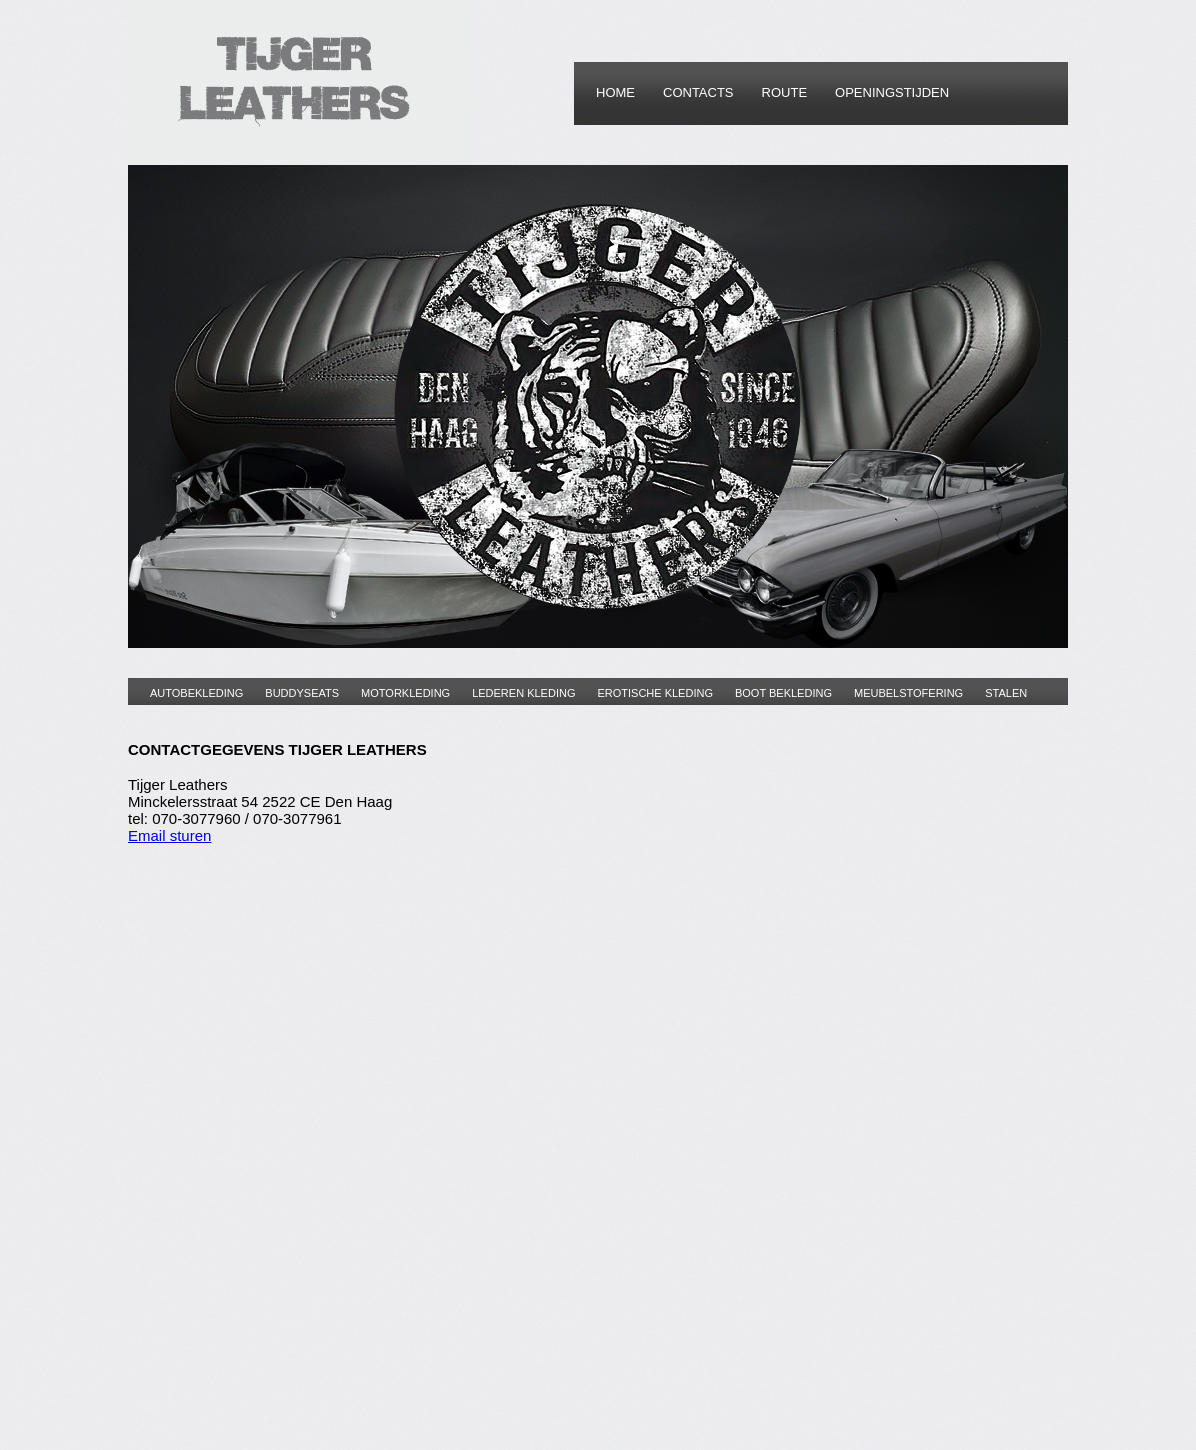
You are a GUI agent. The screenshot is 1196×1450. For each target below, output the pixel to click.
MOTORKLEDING (405, 693)
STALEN (1006, 693)
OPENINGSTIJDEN (892, 92)
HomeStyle (301, 82)
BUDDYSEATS (302, 693)
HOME (615, 92)
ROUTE (785, 92)
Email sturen (169, 835)
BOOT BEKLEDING (783, 693)
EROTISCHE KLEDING (655, 693)
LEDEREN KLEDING (523, 693)
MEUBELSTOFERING (908, 693)
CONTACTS (698, 92)
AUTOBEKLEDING (196, 693)
